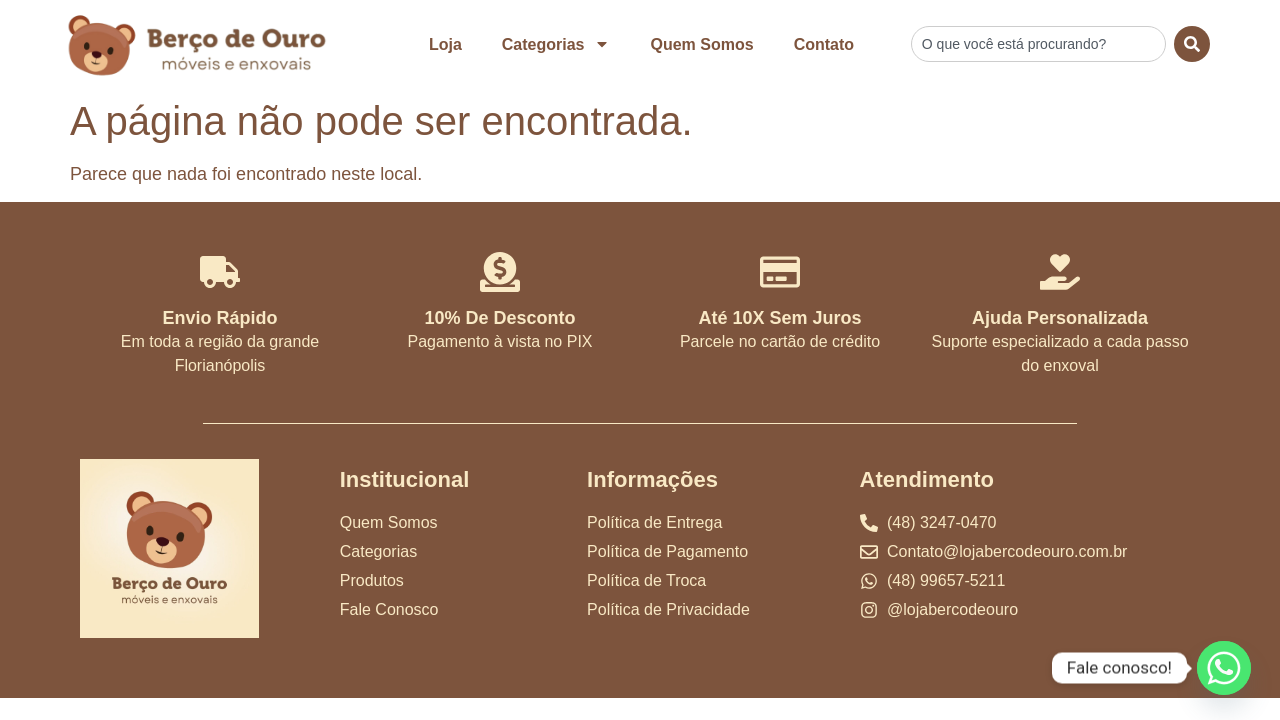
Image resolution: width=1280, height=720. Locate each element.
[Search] (1192, 44)
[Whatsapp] (1224, 668)
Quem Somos (701, 44)
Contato (824, 44)
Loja (445, 44)
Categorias (556, 44)
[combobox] (1038, 44)
